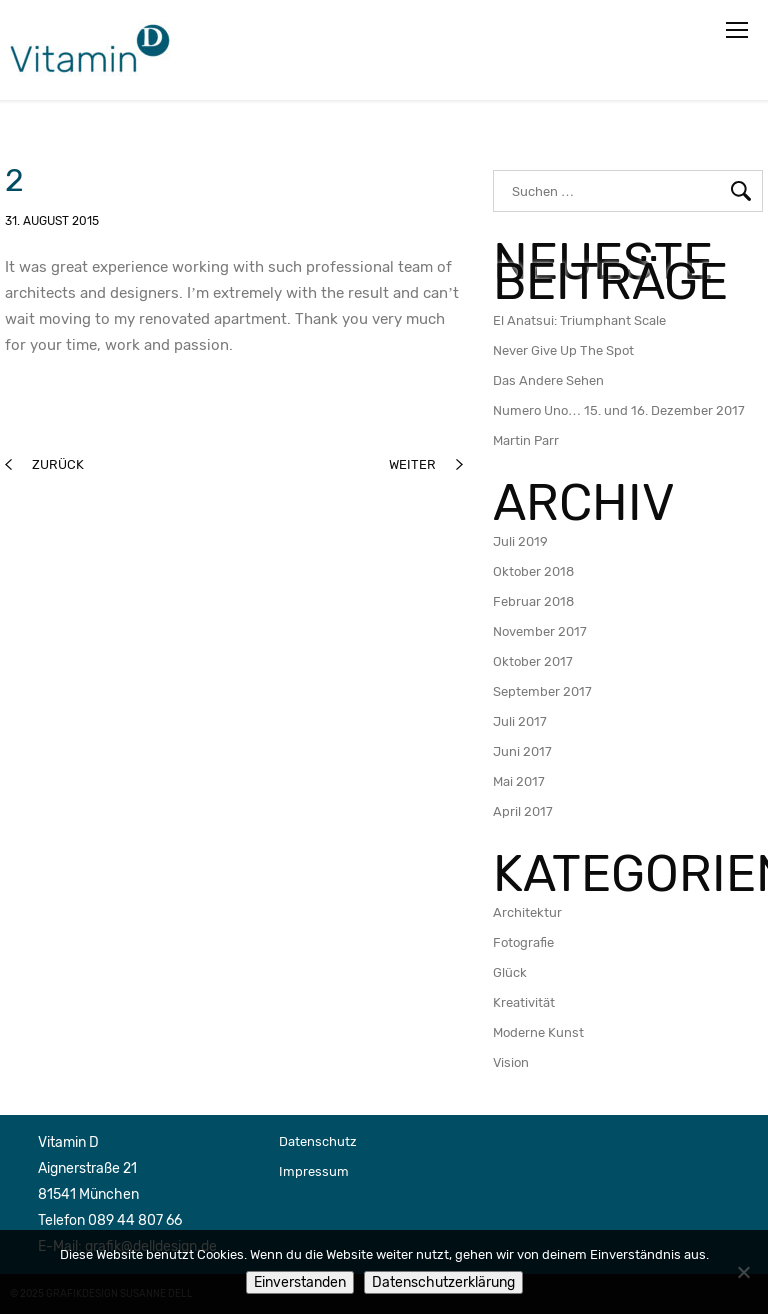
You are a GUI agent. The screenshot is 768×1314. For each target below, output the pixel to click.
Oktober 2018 (533, 571)
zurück (44, 464)
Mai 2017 (519, 781)
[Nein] (743, 1272)
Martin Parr (526, 440)
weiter (426, 464)
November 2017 (540, 631)
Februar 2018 (533, 601)
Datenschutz (318, 1141)
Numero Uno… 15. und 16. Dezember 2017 (619, 410)
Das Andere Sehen (548, 380)
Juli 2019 (520, 541)
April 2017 (523, 811)
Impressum (314, 1171)
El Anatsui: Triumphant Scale (579, 320)
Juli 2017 (520, 721)
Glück (510, 972)
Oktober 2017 (533, 661)
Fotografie (523, 942)
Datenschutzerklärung (443, 1282)
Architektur (527, 912)
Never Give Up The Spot (563, 350)
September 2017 (542, 691)
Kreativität (524, 1002)
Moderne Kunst (538, 1032)
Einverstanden (300, 1282)
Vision (511, 1062)
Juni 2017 (522, 751)
